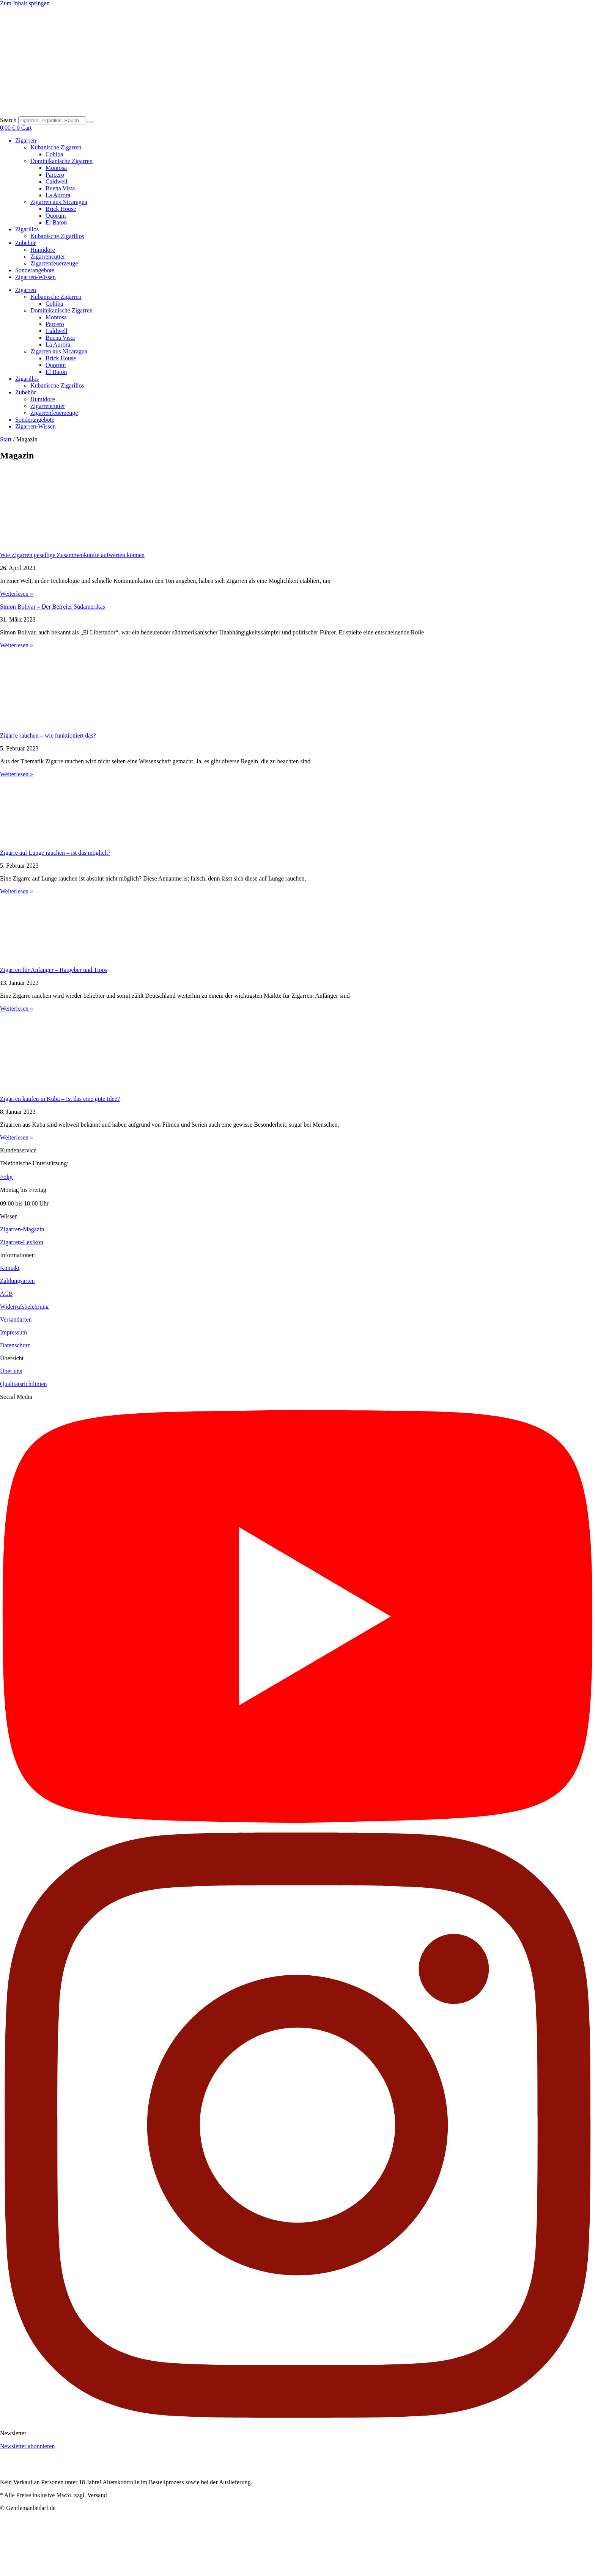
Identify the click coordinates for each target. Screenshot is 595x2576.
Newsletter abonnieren (27, 2446)
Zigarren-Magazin (22, 1229)
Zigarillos (27, 229)
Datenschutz (15, 1345)
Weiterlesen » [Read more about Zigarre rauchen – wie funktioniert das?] (16, 774)
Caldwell (57, 181)
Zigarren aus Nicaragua (58, 202)
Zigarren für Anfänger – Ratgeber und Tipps (53, 970)
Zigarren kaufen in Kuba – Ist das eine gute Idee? (60, 1099)
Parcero (55, 174)
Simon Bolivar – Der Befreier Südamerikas (52, 606)
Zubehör (25, 243)
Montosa (56, 168)
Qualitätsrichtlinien (23, 1384)
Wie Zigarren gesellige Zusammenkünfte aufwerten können (72, 555)
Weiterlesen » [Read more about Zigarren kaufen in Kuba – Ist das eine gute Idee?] (16, 1137)
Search (8, 120)
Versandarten (16, 1319)
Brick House (61, 209)
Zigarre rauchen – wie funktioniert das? (48, 735)
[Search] (90, 122)
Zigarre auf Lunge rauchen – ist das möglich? (55, 852)
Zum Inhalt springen (25, 3)
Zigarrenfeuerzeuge (54, 263)
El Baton (56, 222)
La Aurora (58, 195)
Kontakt (10, 1268)
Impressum (13, 1332)
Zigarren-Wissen (35, 277)
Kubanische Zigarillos (57, 236)
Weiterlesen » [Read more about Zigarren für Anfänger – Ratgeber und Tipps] (16, 1008)
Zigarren (25, 140)
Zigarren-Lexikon (21, 1242)
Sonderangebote (34, 270)
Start (5, 439)
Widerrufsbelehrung (24, 1306)
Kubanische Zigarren (56, 147)
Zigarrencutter (47, 256)
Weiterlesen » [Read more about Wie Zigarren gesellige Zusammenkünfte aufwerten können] (16, 593)
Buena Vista (60, 188)
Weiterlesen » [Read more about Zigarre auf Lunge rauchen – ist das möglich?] (16, 891)
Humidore (42, 249)
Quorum (56, 215)
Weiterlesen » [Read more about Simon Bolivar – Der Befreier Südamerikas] (16, 645)
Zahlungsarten (17, 1281)
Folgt (6, 1177)
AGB (6, 1293)
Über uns (11, 1371)
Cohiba (54, 154)
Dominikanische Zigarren (61, 161)
